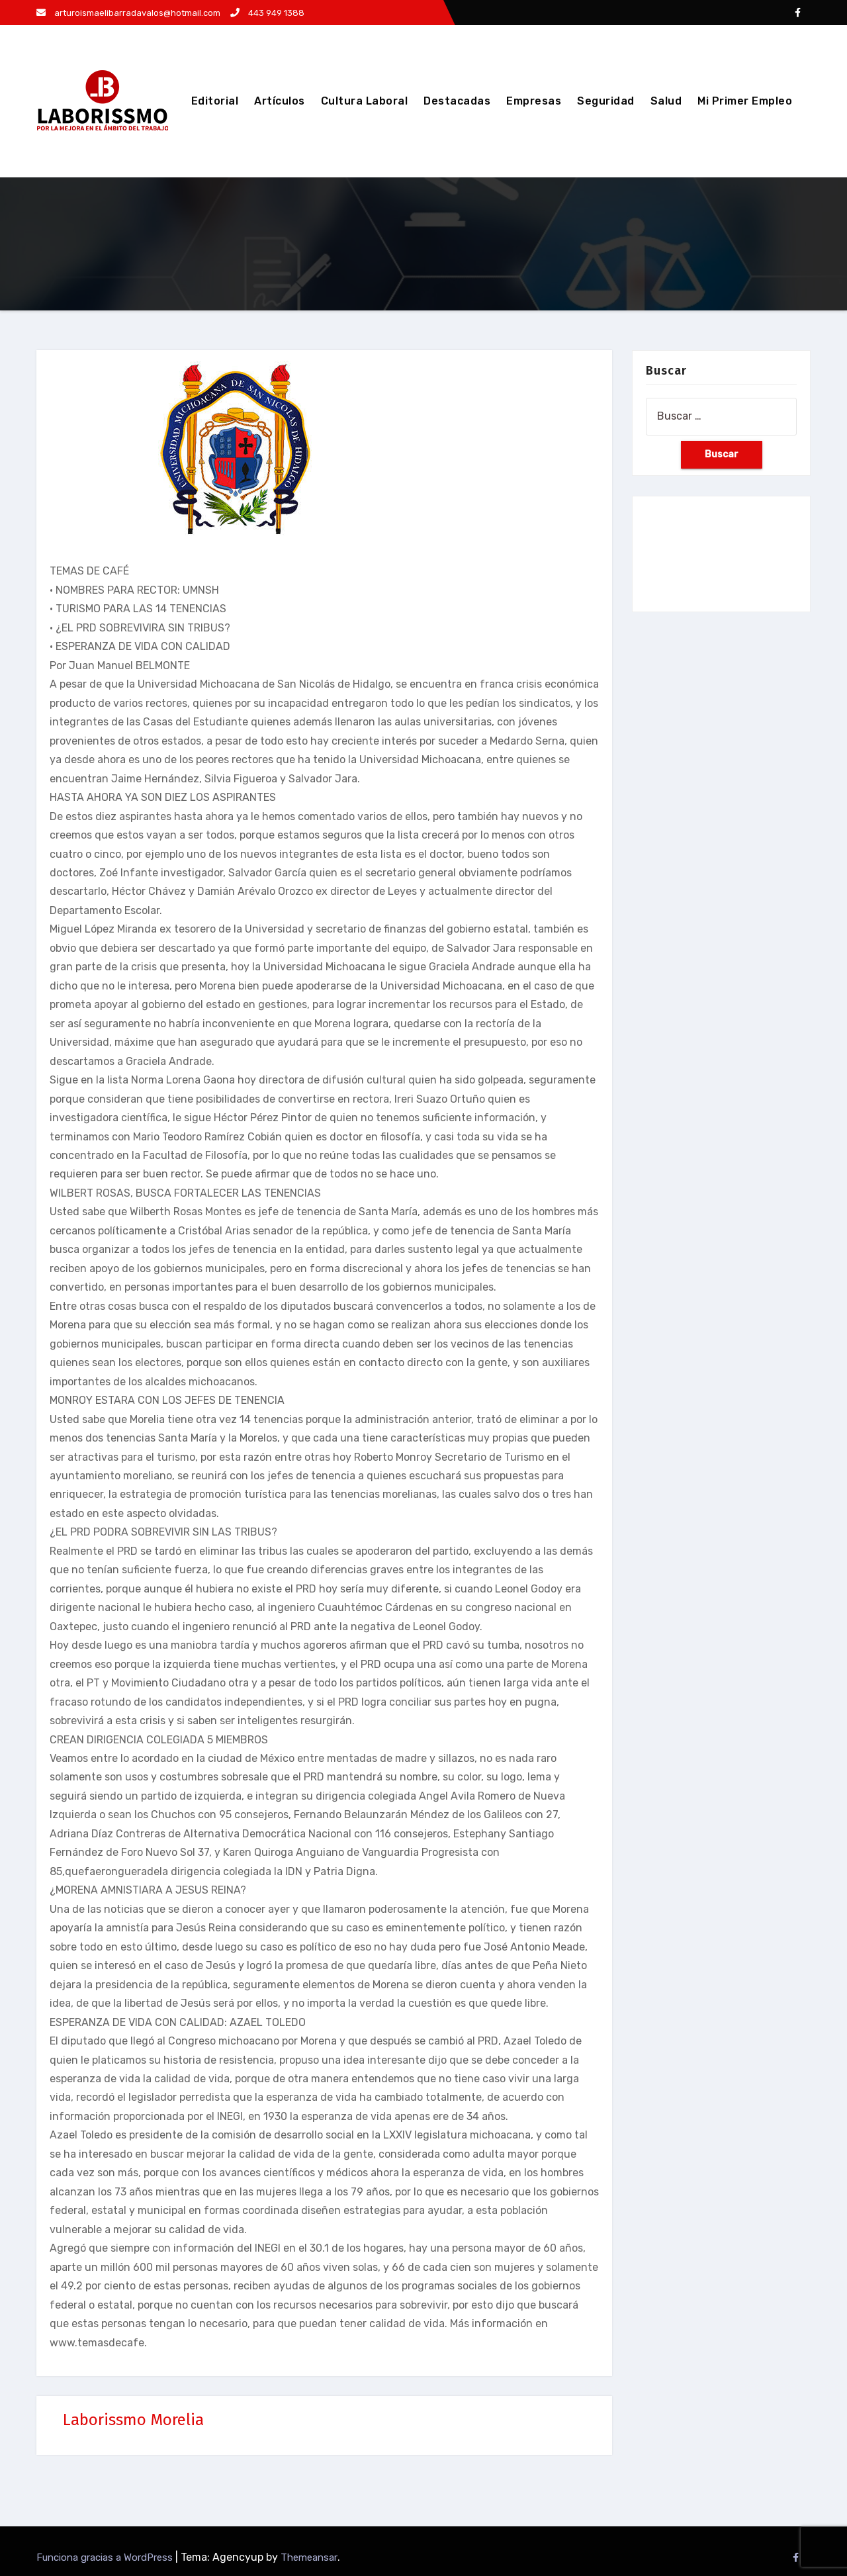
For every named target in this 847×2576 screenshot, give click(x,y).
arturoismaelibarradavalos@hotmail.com (128, 13)
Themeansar (309, 2557)
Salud (666, 101)
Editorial (215, 101)
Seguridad (606, 101)
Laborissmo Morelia (133, 2420)
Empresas (533, 101)
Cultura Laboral (364, 101)
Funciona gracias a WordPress (105, 2557)
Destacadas (457, 101)
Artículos (279, 101)
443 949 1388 (267, 13)
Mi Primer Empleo (744, 101)
